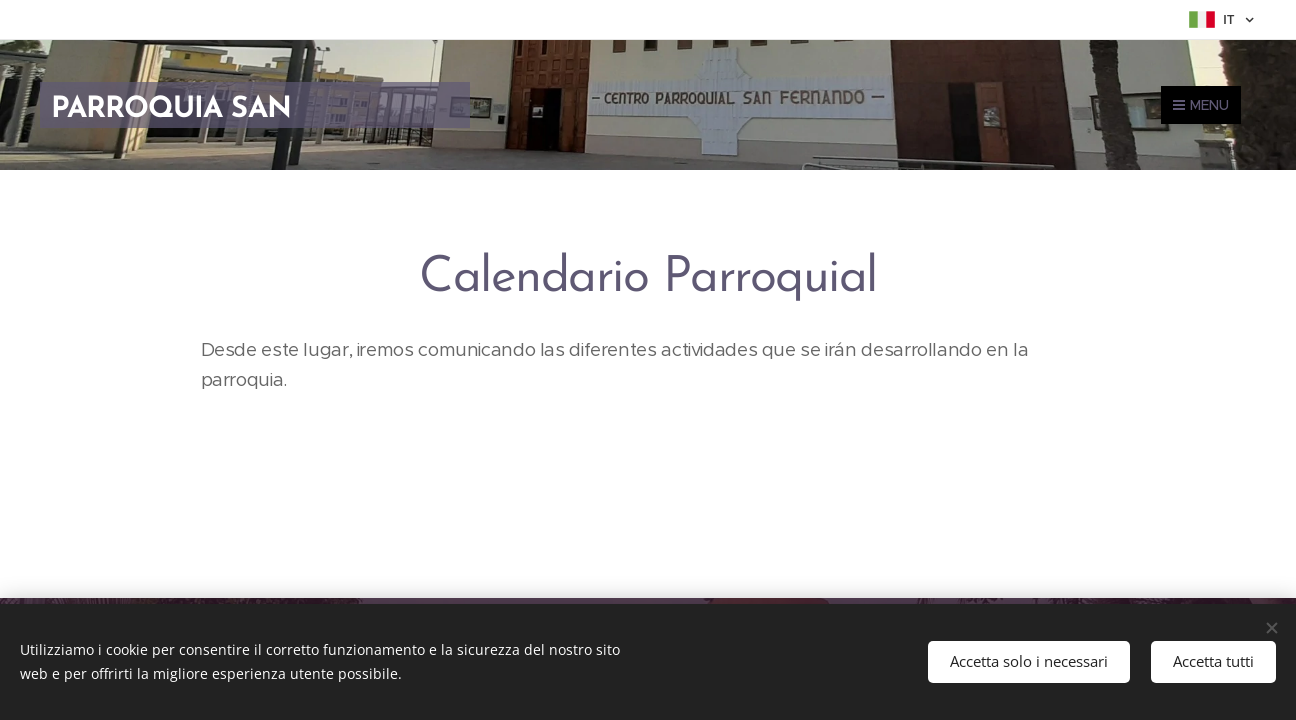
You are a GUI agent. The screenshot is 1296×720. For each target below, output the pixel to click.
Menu (1201, 105)
